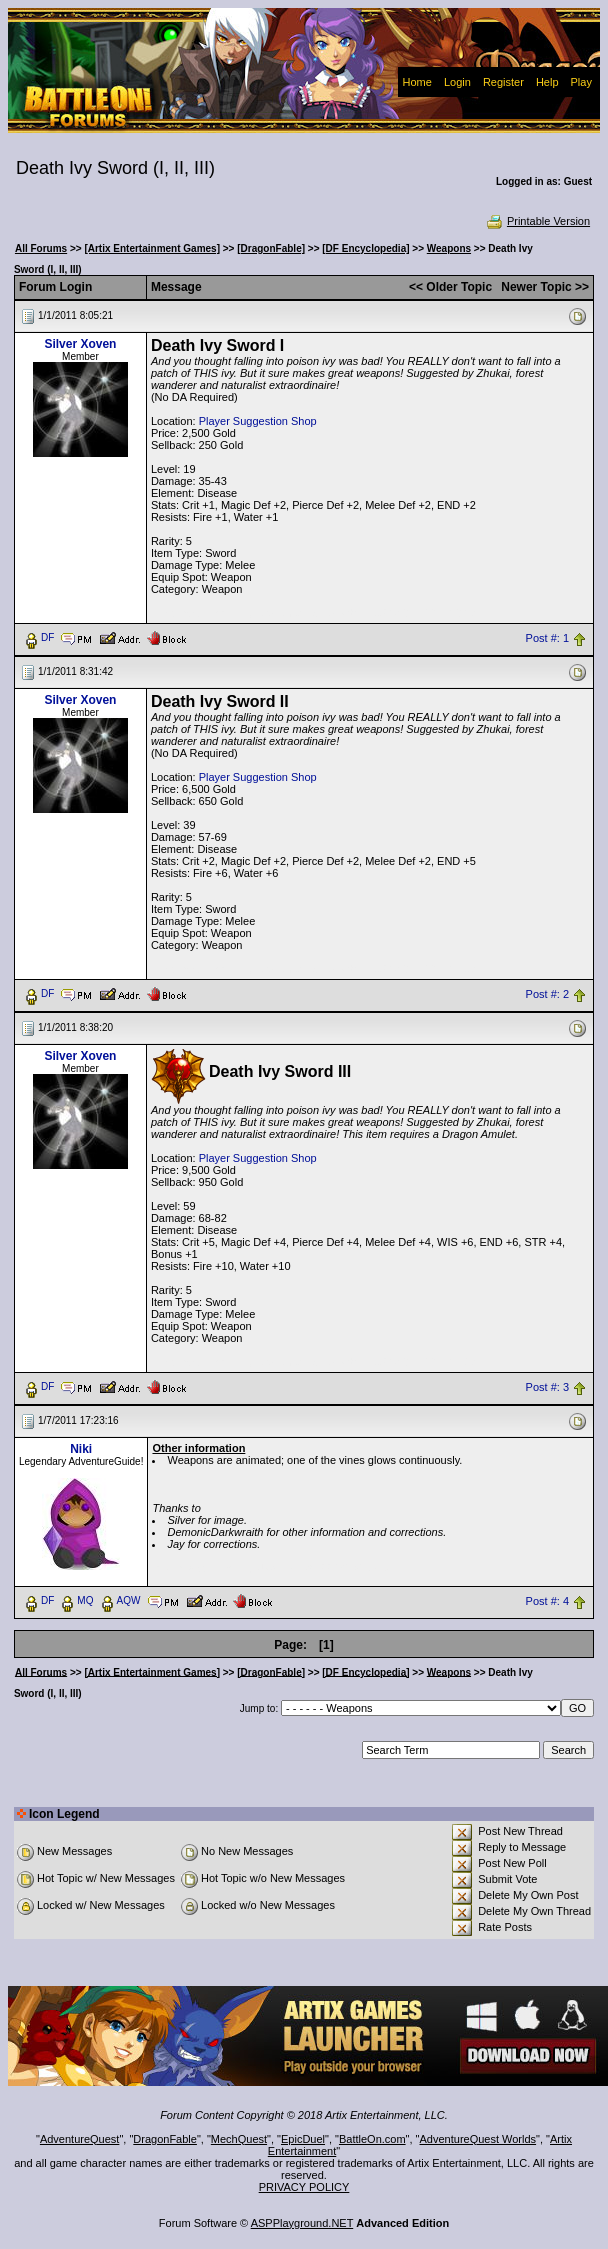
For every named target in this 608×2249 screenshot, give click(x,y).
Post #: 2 (547, 994)
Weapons (449, 248)
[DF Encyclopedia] (365, 248)
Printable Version (537, 221)
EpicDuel (303, 2139)
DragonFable (165, 2139)
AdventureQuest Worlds (478, 2139)
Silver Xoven (80, 344)
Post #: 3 (547, 1387)
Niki (81, 1449)
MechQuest (239, 2139)
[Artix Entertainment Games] (152, 248)
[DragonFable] (271, 248)
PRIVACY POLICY (304, 2187)
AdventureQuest (80, 2139)
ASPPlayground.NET (302, 2223)
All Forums (41, 248)
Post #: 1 (547, 638)
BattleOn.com (372, 2139)
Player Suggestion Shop (258, 421)
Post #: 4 (547, 1601)
